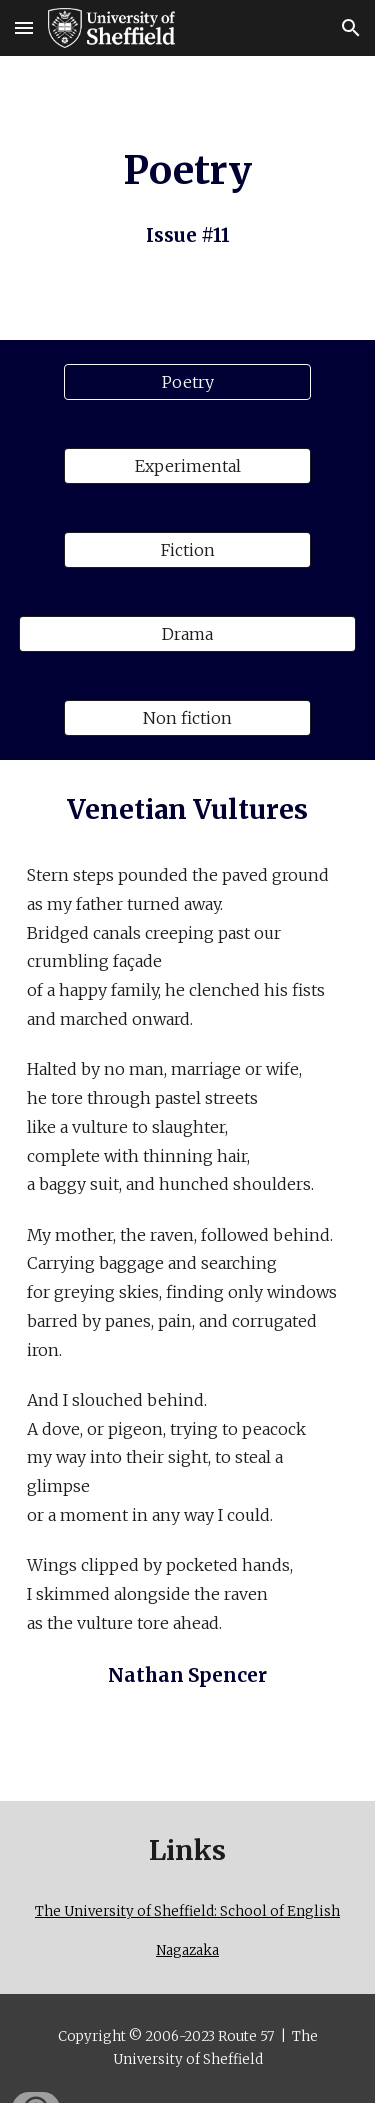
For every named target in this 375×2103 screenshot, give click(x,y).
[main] (188, 198)
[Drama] (188, 634)
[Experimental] (187, 466)
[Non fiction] (187, 718)
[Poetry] (187, 382)
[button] (24, 27)
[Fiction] (187, 550)
